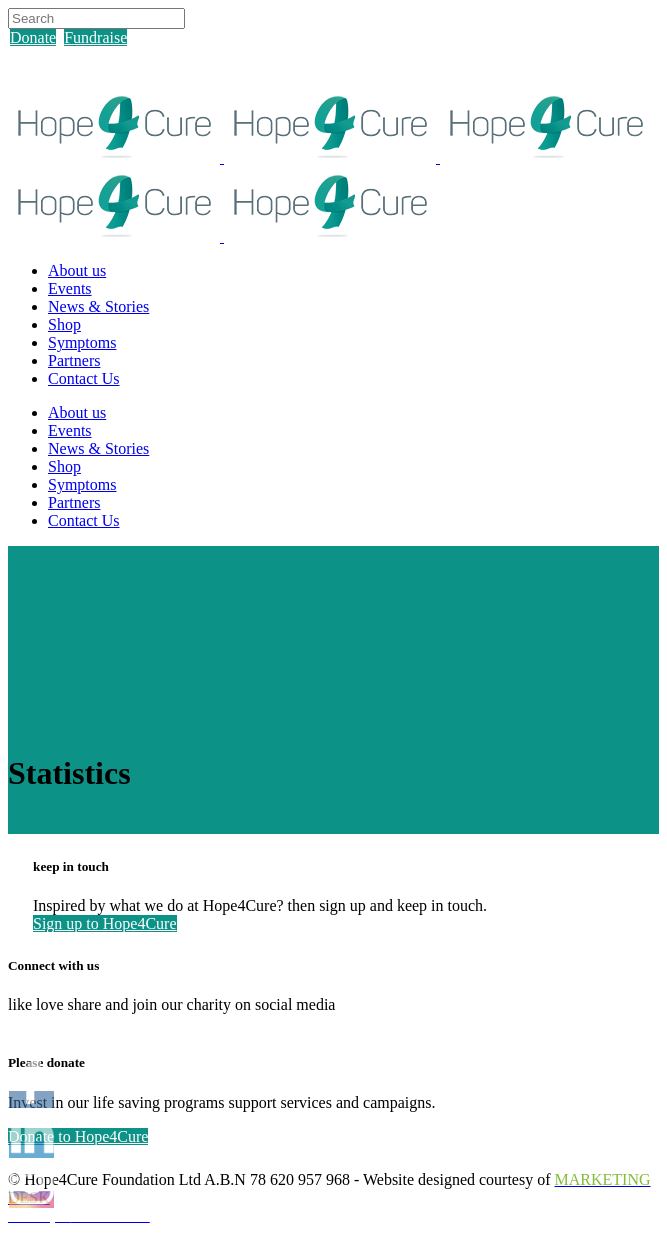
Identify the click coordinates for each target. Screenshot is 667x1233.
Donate (33, 37)
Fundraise (95, 37)
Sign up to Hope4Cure (105, 923)
